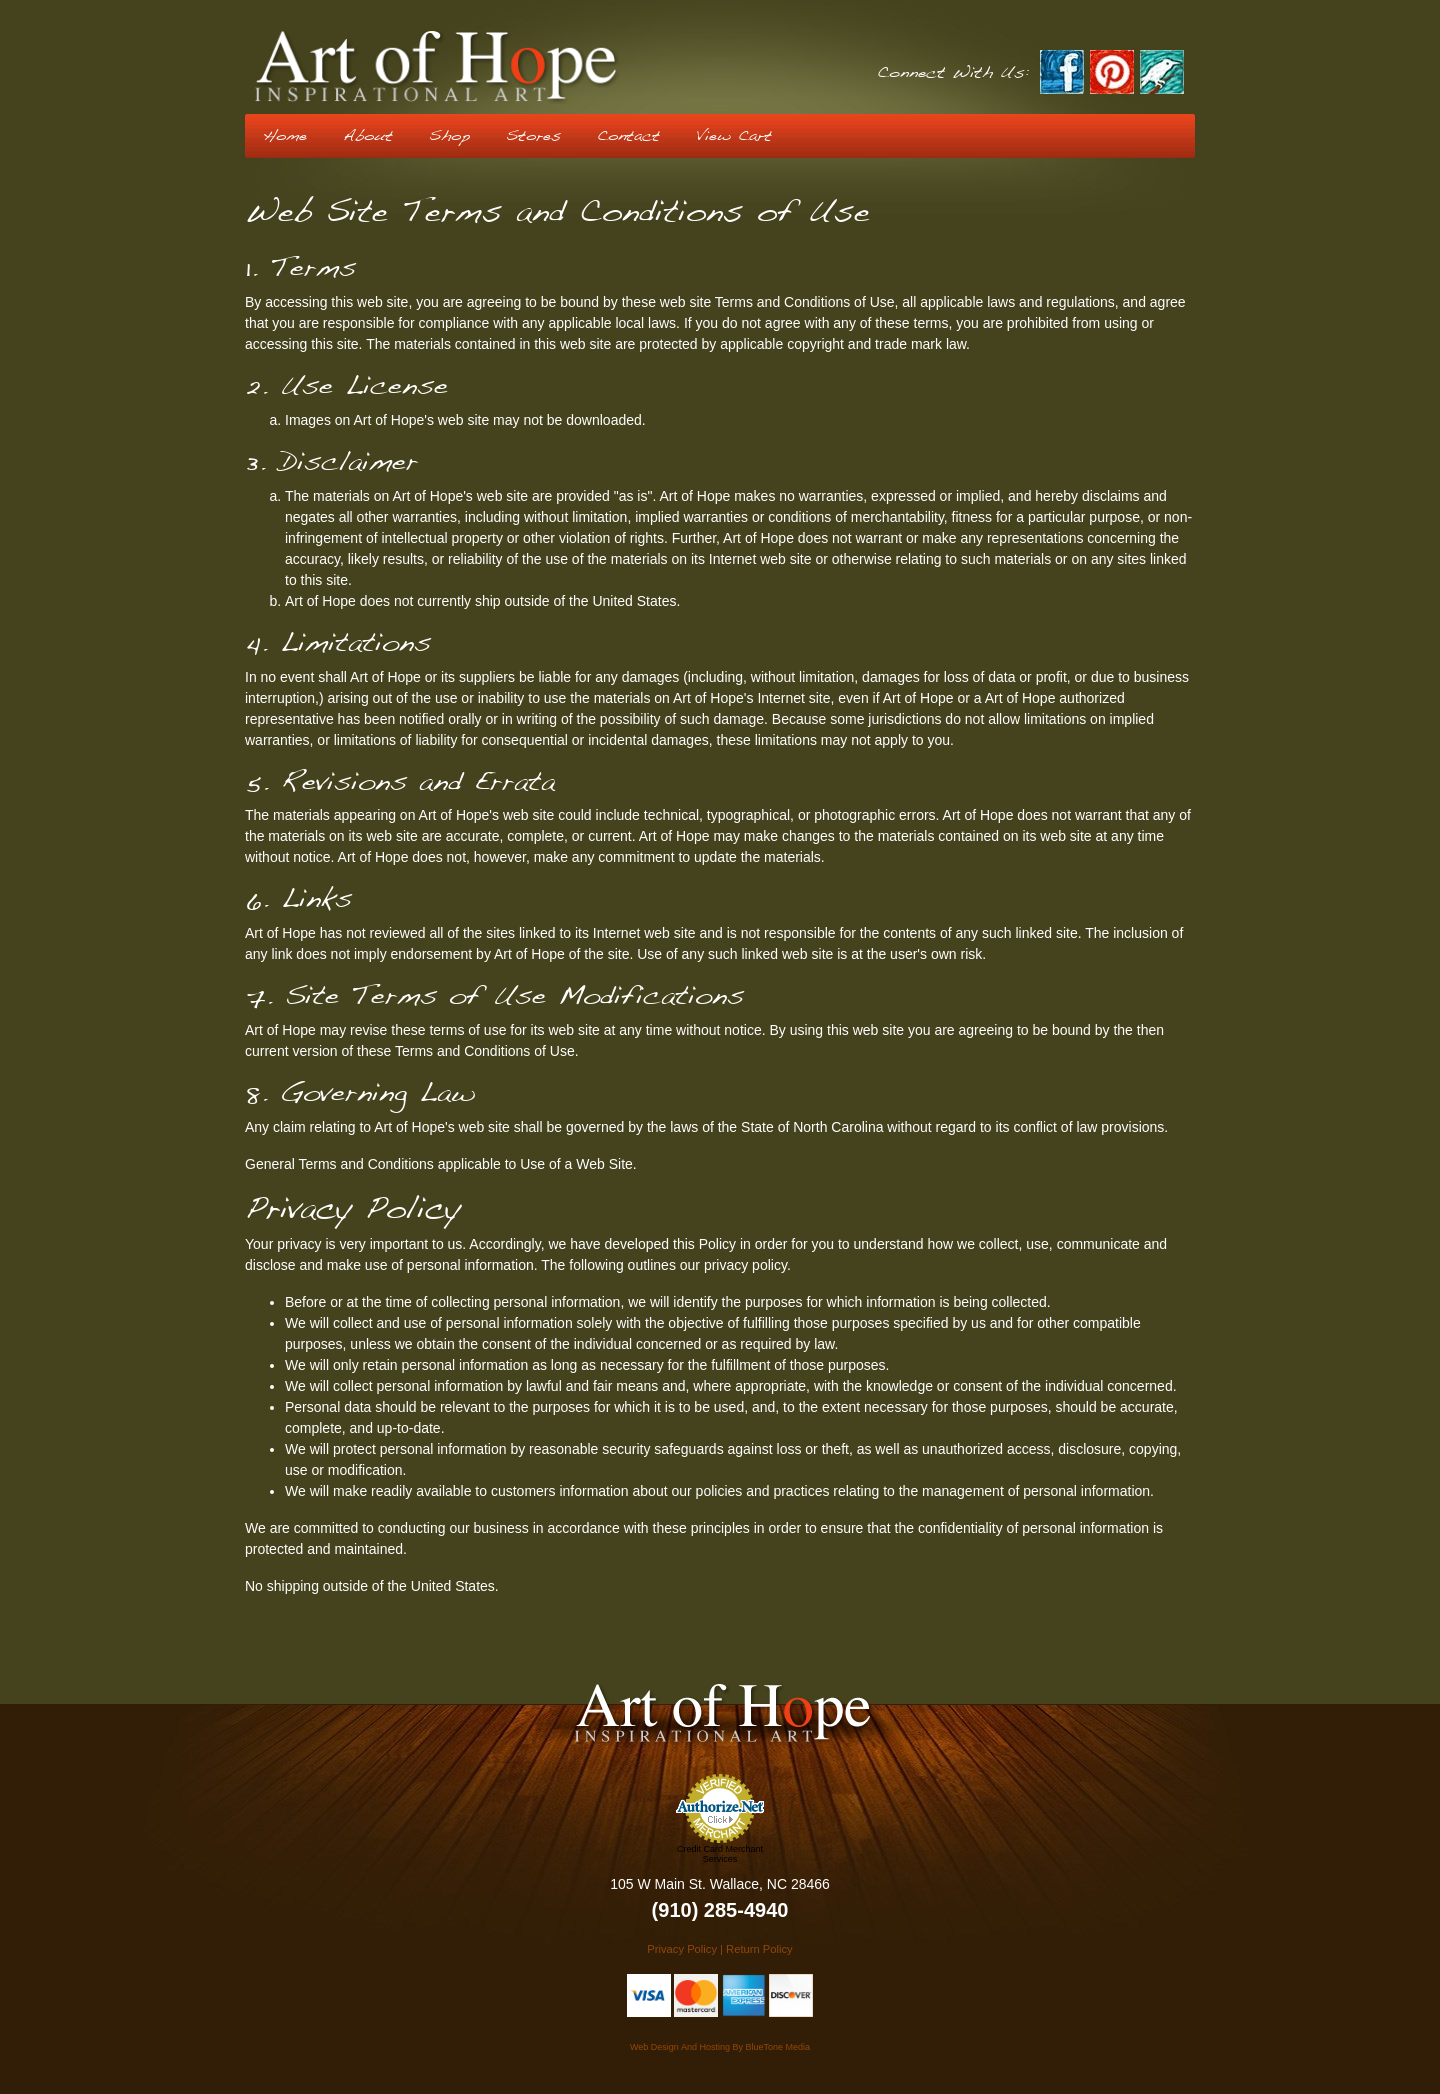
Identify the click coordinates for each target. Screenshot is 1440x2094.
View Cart (734, 136)
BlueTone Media (777, 2047)
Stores (533, 136)
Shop (449, 136)
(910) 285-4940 (720, 1910)
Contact (628, 136)
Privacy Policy (682, 1949)
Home (285, 136)
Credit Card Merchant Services (720, 1854)
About (368, 136)
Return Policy (759, 1949)
